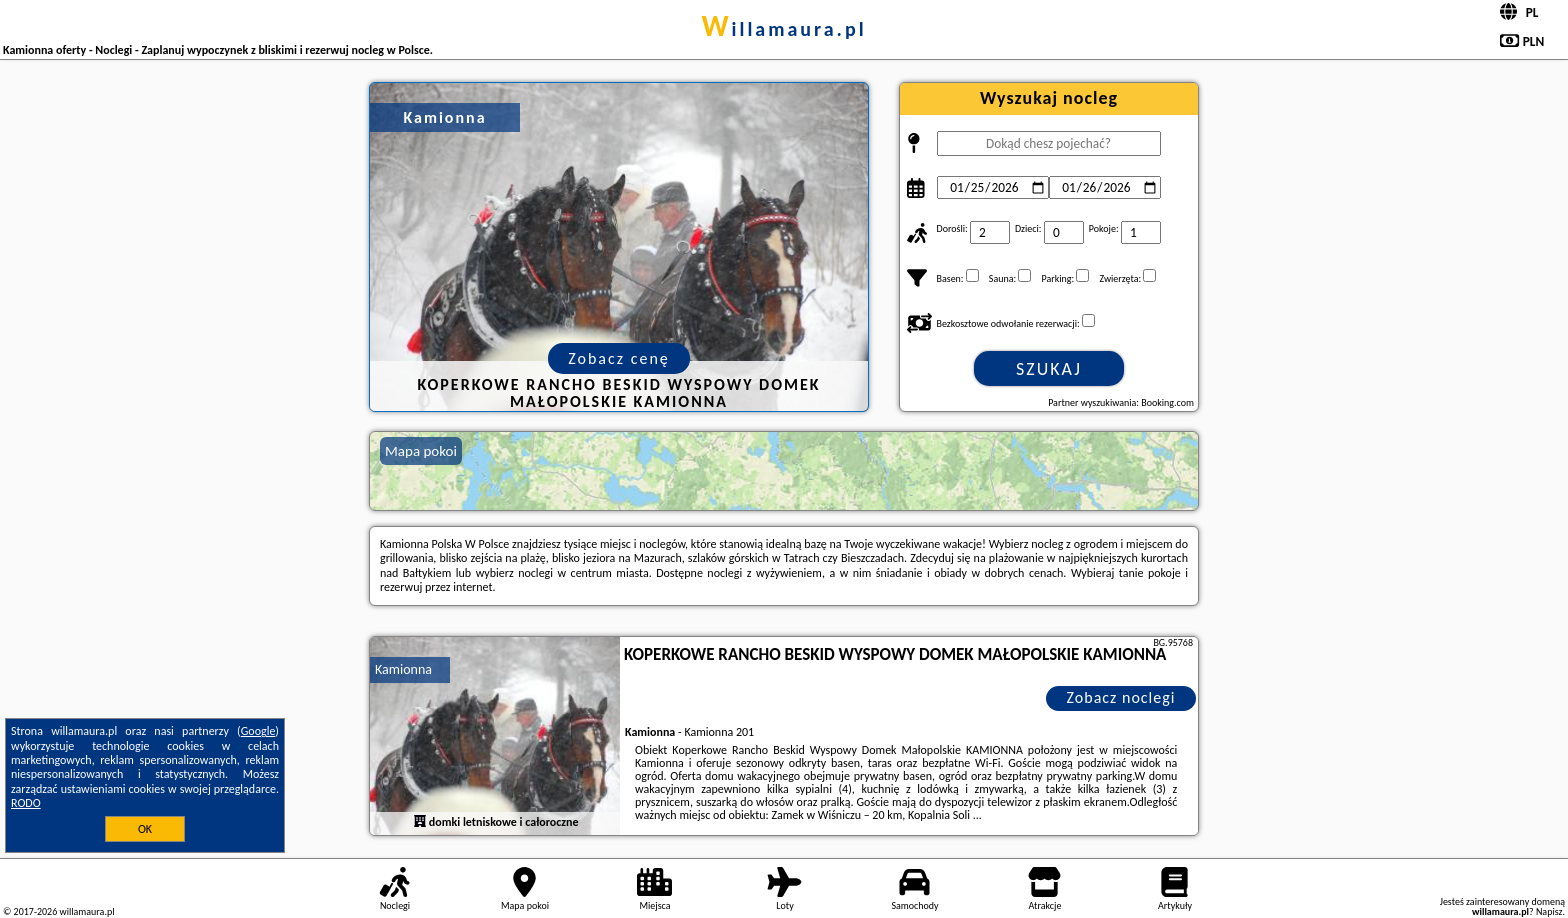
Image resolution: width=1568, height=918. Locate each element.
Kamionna (403, 669)
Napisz (1549, 911)
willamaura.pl (783, 29)
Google (258, 731)
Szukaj (1049, 369)
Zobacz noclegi (1121, 697)
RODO (26, 803)
